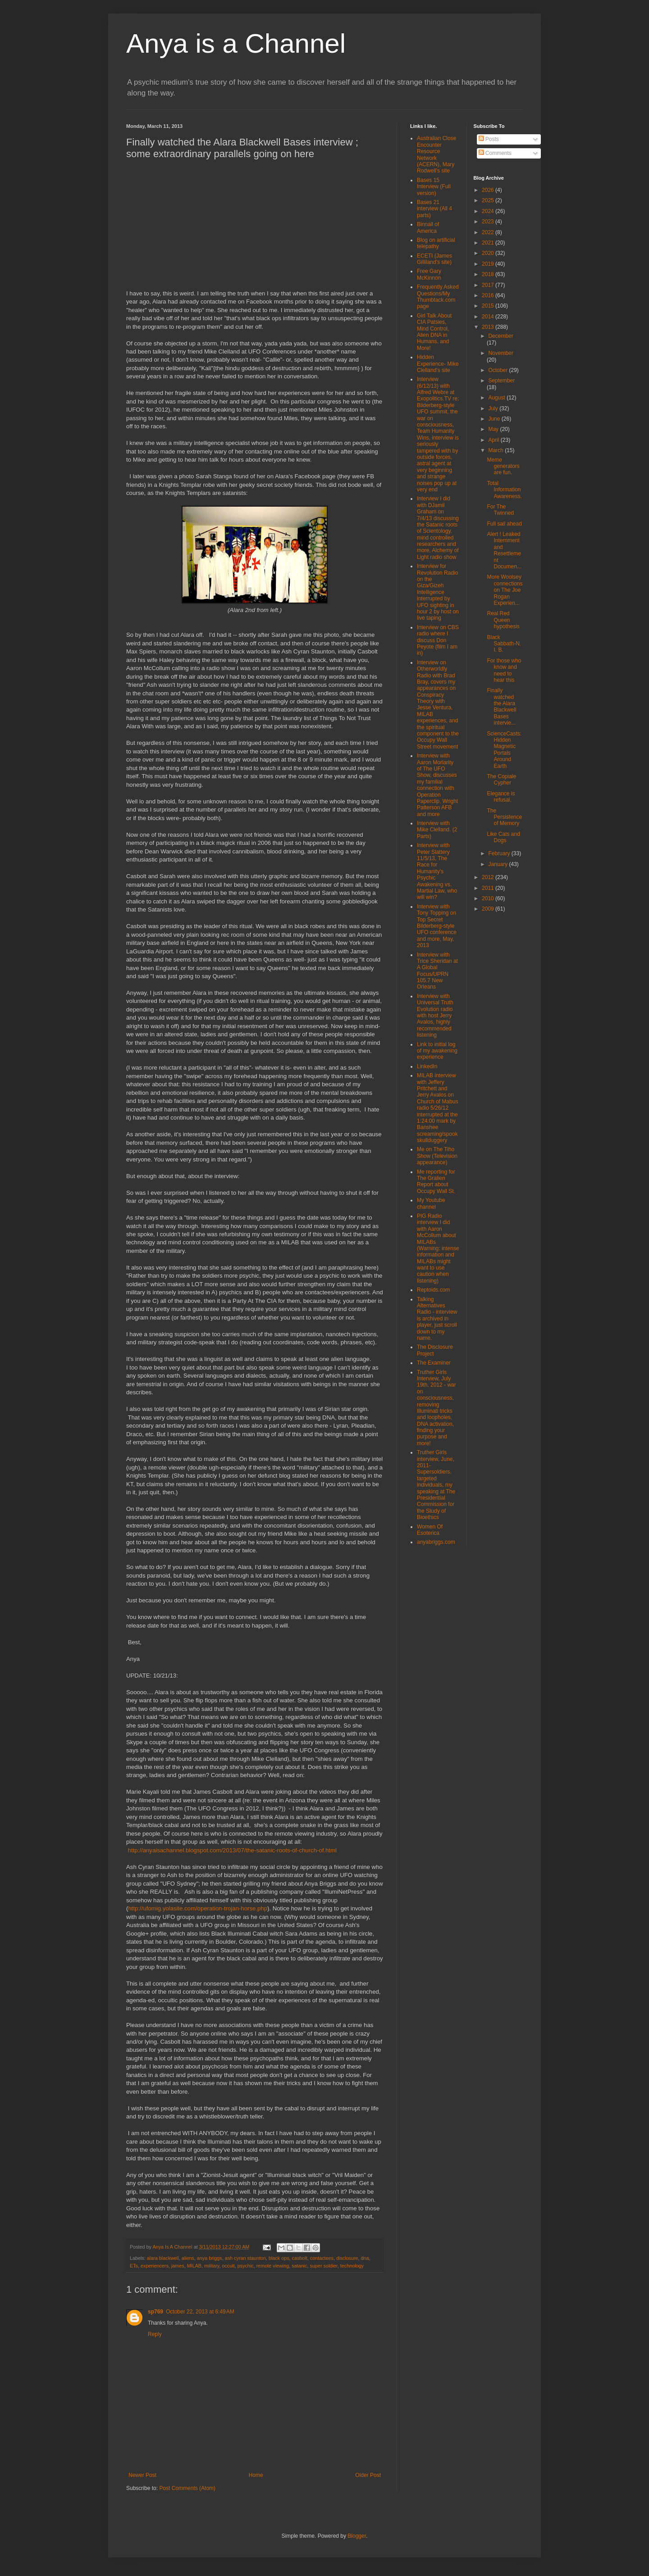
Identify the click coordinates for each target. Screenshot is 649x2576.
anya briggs (209, 2258)
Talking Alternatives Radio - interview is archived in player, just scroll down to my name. (437, 1318)
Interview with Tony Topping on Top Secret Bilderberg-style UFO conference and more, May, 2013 (437, 925)
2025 (488, 200)
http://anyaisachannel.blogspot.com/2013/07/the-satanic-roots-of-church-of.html (232, 1850)
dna (365, 2258)
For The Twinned (500, 509)
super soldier (324, 2265)
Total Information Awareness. (504, 489)
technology (352, 2265)
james (177, 2265)
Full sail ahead (504, 524)
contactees (322, 2258)
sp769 (155, 2311)
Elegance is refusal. (501, 796)
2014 (488, 316)
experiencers (155, 2265)
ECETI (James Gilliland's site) (434, 259)
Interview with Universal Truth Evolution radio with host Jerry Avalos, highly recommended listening (435, 1015)
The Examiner (434, 1363)
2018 (488, 274)
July (493, 408)
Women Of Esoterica (430, 1530)
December (500, 336)
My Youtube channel (431, 1203)
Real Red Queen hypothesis (503, 620)
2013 (488, 327)
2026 (488, 190)
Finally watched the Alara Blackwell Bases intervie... (501, 706)
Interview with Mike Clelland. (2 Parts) (437, 829)
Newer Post (142, 2475)
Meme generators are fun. (503, 466)
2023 (488, 221)
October (498, 370)
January (498, 864)
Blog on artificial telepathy (436, 243)
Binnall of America (428, 227)
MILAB (194, 2265)
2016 (488, 295)
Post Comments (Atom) (187, 2488)
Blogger (356, 2536)
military (211, 2265)
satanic (299, 2265)
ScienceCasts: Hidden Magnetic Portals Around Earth (504, 749)
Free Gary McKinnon (429, 274)
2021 (488, 243)
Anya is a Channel (236, 43)
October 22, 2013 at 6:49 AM (200, 2311)
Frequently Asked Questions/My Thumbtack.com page (438, 296)
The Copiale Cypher (501, 779)
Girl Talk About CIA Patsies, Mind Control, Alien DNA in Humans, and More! (434, 332)
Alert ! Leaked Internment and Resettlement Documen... (504, 550)
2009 (488, 909)
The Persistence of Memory (504, 817)
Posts (489, 139)
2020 (488, 253)
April (494, 440)
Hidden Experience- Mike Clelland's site (438, 363)
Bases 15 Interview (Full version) (434, 186)
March (496, 450)
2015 (488, 306)
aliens (188, 2258)
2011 (488, 888)
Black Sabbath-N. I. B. (504, 643)
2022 (488, 232)
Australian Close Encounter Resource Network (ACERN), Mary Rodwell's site (436, 154)
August (497, 398)
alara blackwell (163, 2258)
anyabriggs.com (436, 1542)
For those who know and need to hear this (504, 670)
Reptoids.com (433, 1290)
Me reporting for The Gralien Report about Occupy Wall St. (436, 1181)
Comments (495, 153)
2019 (488, 264)
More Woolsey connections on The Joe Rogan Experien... (504, 590)
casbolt (299, 2258)
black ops (279, 2258)
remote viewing (272, 2265)
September (501, 380)
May (494, 429)
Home (256, 2475)
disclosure (347, 2258)
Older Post (368, 2475)
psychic (246, 2265)
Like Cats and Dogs (503, 837)
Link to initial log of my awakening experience (437, 1051)
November (500, 353)
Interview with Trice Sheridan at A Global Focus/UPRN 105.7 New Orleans (437, 971)
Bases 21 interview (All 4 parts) (434, 208)
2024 (488, 211)
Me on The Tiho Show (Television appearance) (437, 1156)
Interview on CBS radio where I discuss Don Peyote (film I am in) (438, 640)
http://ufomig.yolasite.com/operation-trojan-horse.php (197, 1908)
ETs (134, 2265)
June (494, 419)
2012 (488, 877)
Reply (155, 2334)
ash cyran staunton (245, 2258)
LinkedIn (427, 1066)
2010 (488, 898)
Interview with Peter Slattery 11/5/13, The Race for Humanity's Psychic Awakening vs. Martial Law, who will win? (437, 871)
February (499, 853)
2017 (488, 285)
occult (228, 2265)
